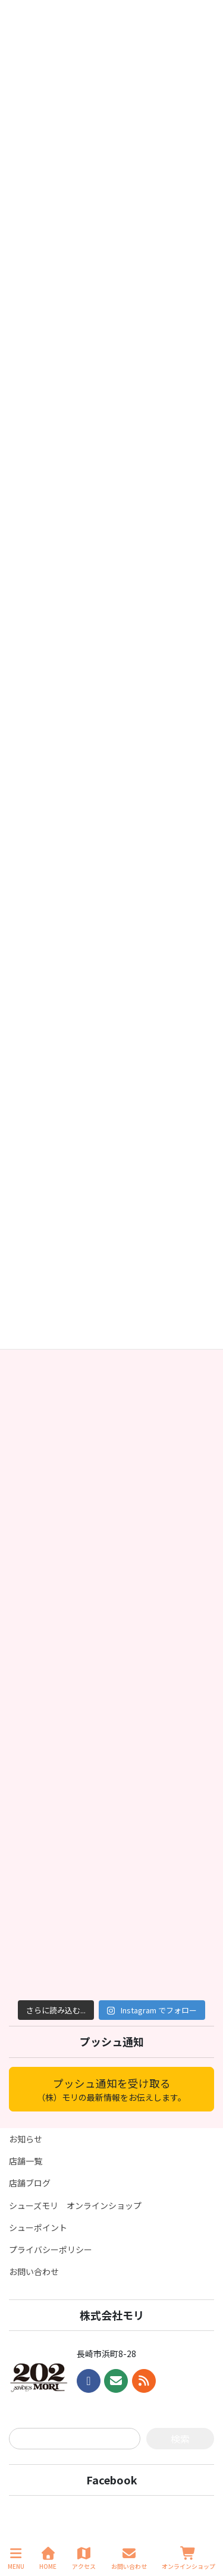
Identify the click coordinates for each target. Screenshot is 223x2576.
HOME (47, 2558)
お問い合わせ (34, 2271)
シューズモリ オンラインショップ (75, 2205)
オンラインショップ (188, 2558)
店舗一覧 (25, 2161)
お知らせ (25, 2139)
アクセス (84, 2558)
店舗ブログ (30, 2183)
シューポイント (38, 2227)
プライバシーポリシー (50, 2249)
